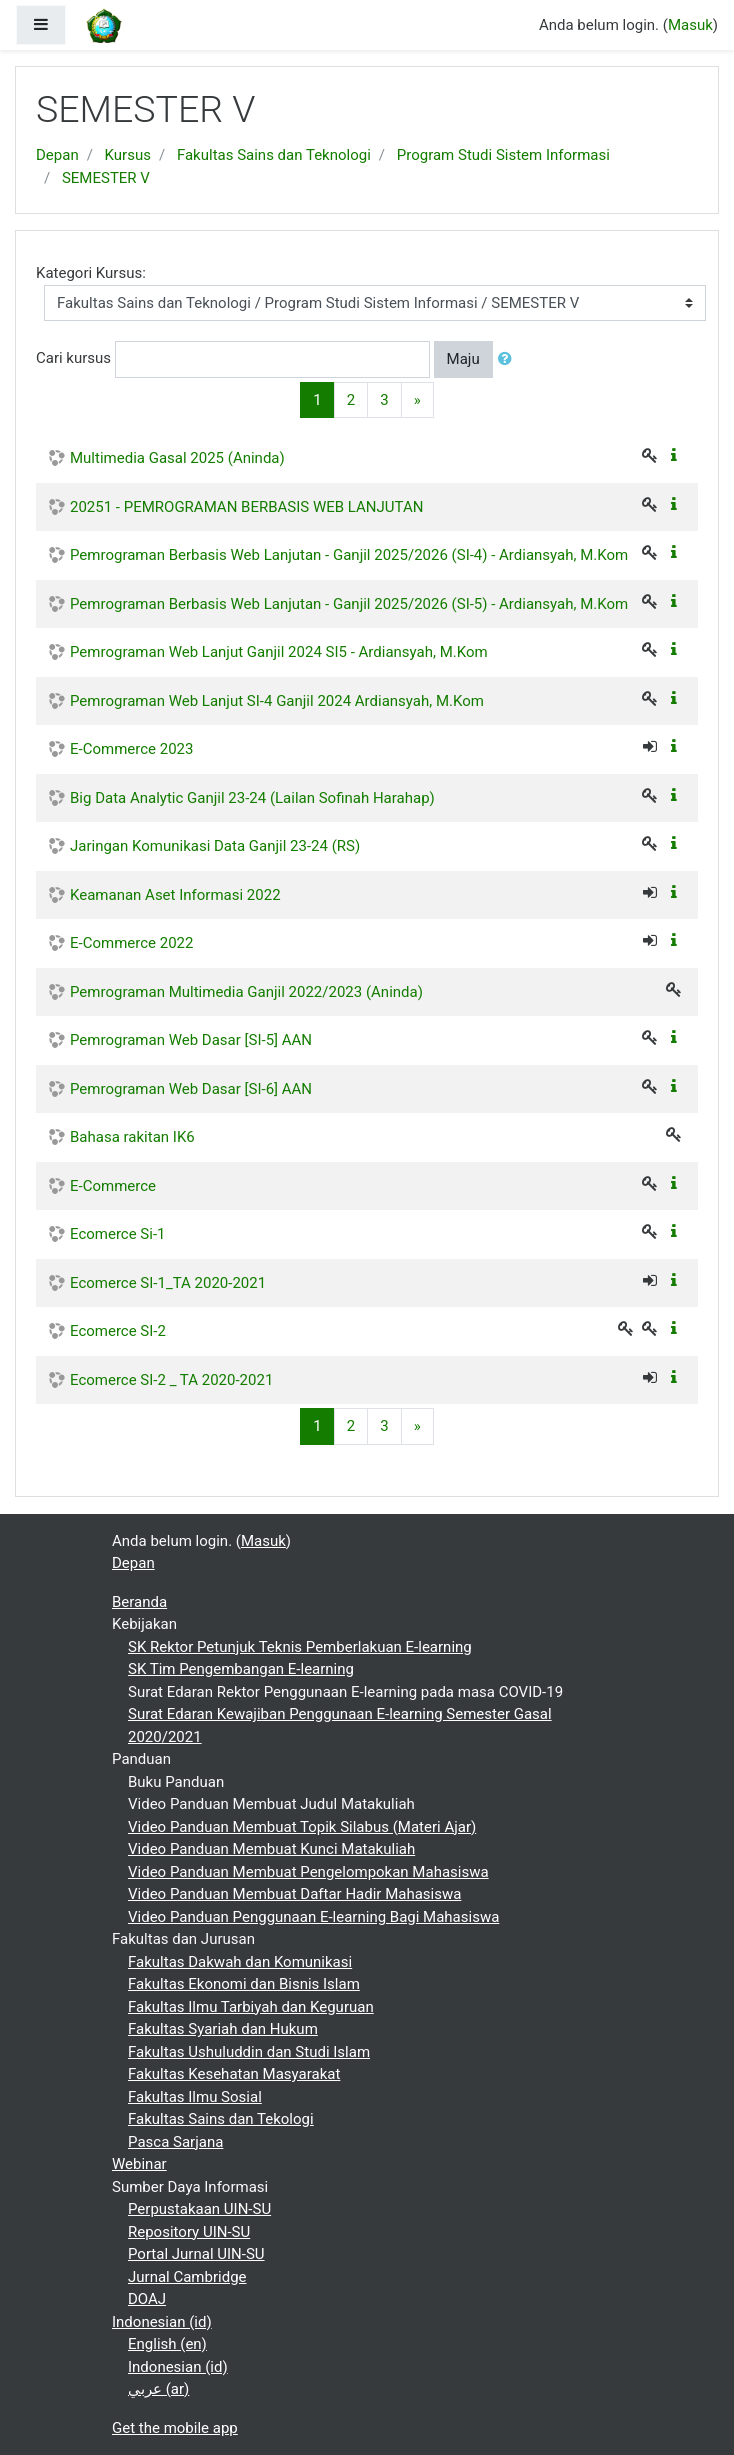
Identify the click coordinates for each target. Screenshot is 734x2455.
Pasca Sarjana (175, 2142)
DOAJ (147, 2299)
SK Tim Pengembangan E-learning (241, 1669)
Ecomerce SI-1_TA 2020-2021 (168, 1283)
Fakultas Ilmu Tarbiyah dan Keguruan (251, 2007)
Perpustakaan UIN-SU (199, 2209)
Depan (57, 155)
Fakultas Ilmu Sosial (195, 2097)
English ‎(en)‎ (167, 2344)
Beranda (139, 1602)
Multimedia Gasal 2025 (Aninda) (177, 458)
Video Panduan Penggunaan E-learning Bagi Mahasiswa (313, 1917)
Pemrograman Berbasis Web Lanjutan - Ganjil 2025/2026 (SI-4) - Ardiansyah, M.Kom (349, 555)
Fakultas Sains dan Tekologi (221, 2119)
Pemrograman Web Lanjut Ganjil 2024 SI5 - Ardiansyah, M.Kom (279, 652)
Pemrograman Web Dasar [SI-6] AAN (191, 1089)
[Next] (417, 400)
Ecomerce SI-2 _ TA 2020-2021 (171, 1380)
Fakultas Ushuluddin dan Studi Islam (249, 2052)
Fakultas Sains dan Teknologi (274, 155)
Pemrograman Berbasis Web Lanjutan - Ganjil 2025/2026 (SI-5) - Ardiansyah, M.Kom (349, 604)
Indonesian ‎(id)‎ (162, 2322)
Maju (463, 359)
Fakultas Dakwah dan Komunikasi (240, 1962)
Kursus (128, 155)
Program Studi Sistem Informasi (503, 155)
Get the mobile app (175, 2428)
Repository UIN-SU (189, 2232)
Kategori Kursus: (91, 273)
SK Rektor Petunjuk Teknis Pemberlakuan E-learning (300, 1647)
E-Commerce (113, 1186)
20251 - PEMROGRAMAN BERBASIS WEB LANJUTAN (246, 507)
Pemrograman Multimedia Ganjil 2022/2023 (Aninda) (246, 992)
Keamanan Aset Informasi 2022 (175, 895)
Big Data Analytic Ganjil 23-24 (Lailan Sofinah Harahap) (252, 798)
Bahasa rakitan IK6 (132, 1137)
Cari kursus (73, 358)
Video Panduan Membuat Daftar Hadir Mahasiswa (294, 1894)
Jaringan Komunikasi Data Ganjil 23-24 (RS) (215, 846)
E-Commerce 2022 (131, 943)
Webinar (139, 2164)
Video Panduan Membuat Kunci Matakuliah (271, 1849)
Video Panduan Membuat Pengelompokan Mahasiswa (308, 1872)
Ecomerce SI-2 (118, 1331)
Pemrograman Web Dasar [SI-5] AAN (191, 1040)
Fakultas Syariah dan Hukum (223, 2029)
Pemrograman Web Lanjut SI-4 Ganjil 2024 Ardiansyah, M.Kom (277, 701)
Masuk (690, 25)
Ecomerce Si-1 (118, 1234)
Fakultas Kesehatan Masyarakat (234, 2074)
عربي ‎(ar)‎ (158, 2389)
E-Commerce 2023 (131, 749)
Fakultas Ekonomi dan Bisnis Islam (244, 1984)
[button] (509, 359)
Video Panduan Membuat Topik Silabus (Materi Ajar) (302, 1827)
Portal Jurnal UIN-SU (196, 2254)
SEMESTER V (106, 178)
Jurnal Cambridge (187, 2277)
